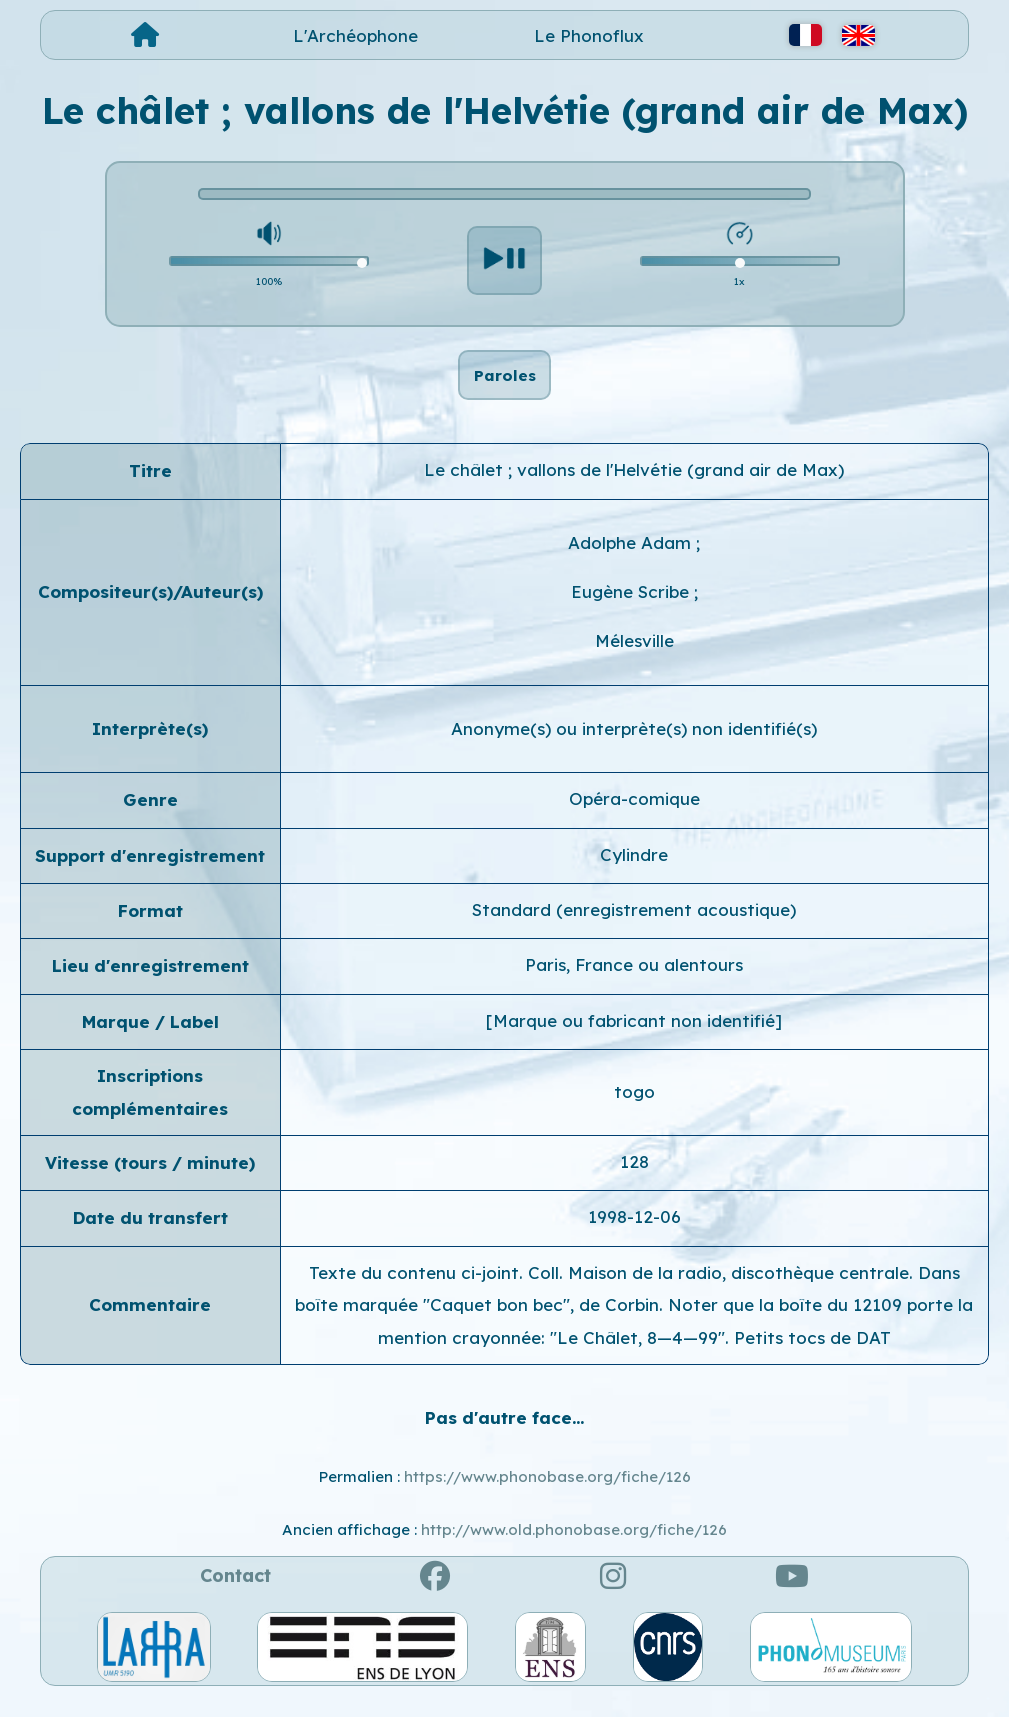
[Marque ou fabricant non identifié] (634, 1041)
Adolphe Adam (632, 562)
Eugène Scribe (632, 612)
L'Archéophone (355, 35)
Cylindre (634, 874)
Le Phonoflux (589, 35)
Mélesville (634, 661)
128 (634, 1182)
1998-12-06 (634, 1237)
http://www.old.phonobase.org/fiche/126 (574, 1549)
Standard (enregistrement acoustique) (634, 930)
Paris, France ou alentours (634, 985)
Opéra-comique (634, 819)
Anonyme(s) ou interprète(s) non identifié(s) (634, 749)
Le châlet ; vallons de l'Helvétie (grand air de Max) (634, 490)
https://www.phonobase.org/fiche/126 (547, 1497)
